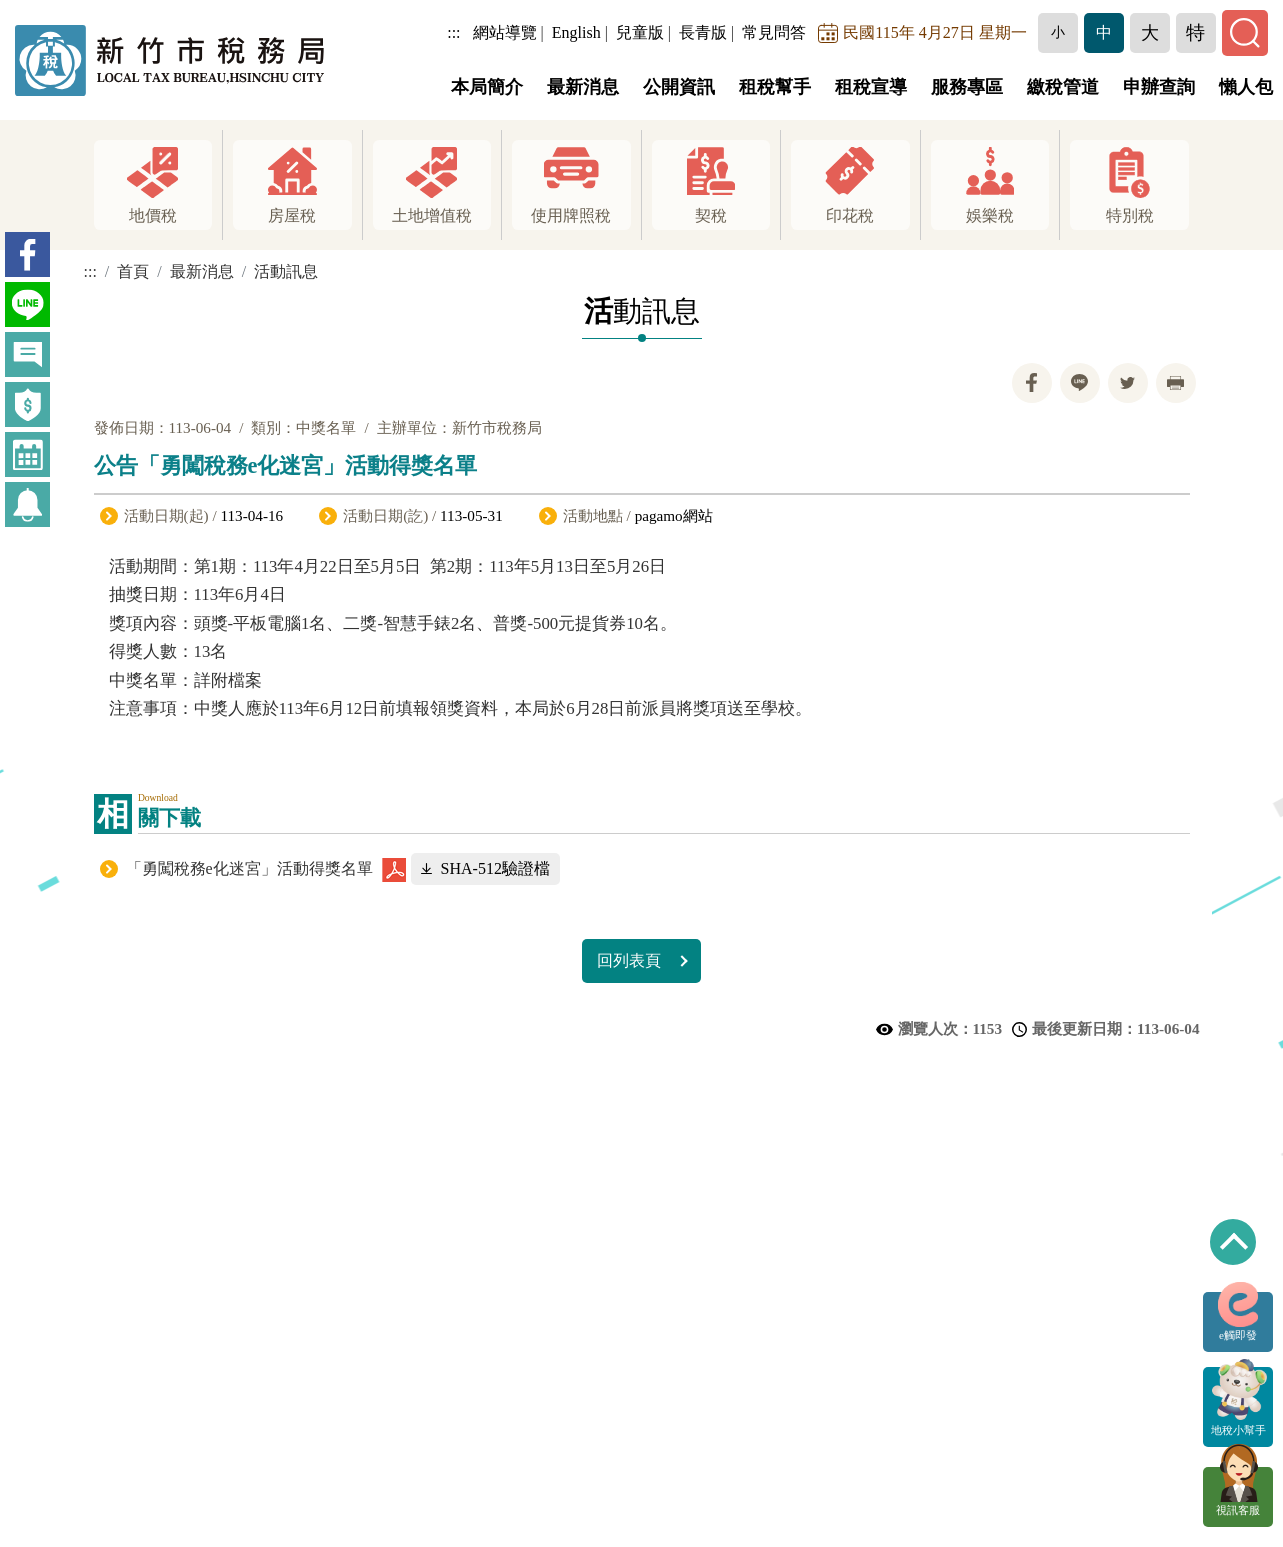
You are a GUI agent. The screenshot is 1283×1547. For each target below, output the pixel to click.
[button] (1064, 33)
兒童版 (646, 32)
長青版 (709, 32)
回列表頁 (629, 960)
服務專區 (967, 87)
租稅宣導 (871, 87)
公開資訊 (679, 87)
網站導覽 (511, 32)
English (582, 32)
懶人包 (1246, 87)
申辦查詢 (1159, 87)
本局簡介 (487, 87)
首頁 (133, 271)
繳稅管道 (1063, 87)
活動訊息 (286, 271)
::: (460, 32)
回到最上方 (1233, 1242)
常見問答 (781, 32)
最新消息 (583, 87)
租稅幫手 (775, 87)
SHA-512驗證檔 (495, 868)
